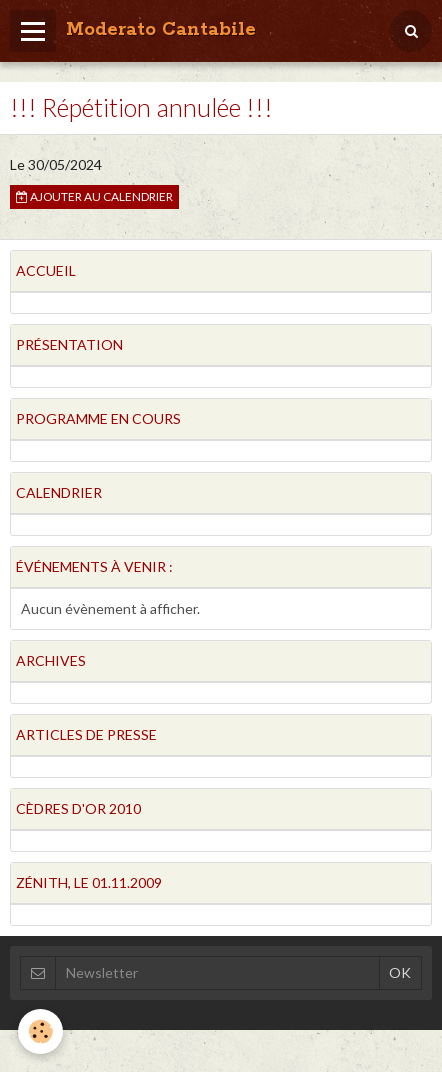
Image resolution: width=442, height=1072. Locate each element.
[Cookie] (40, 1031)
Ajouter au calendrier (94, 196)
